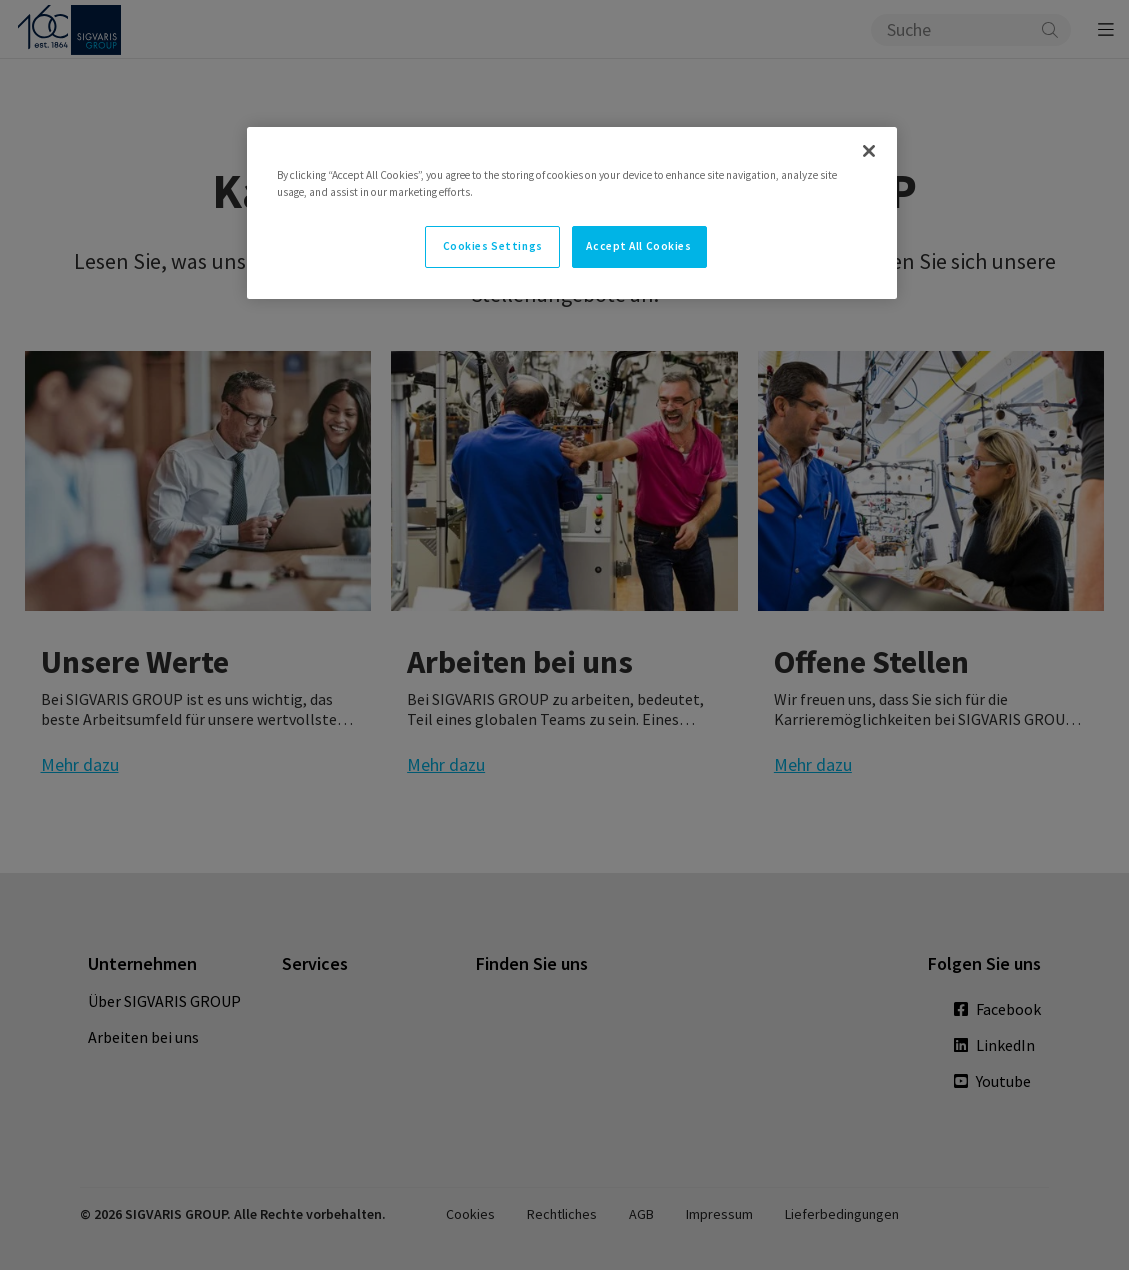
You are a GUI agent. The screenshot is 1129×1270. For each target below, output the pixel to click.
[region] (572, 213)
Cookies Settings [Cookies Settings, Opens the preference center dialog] (493, 246)
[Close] (869, 151)
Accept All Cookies (638, 246)
